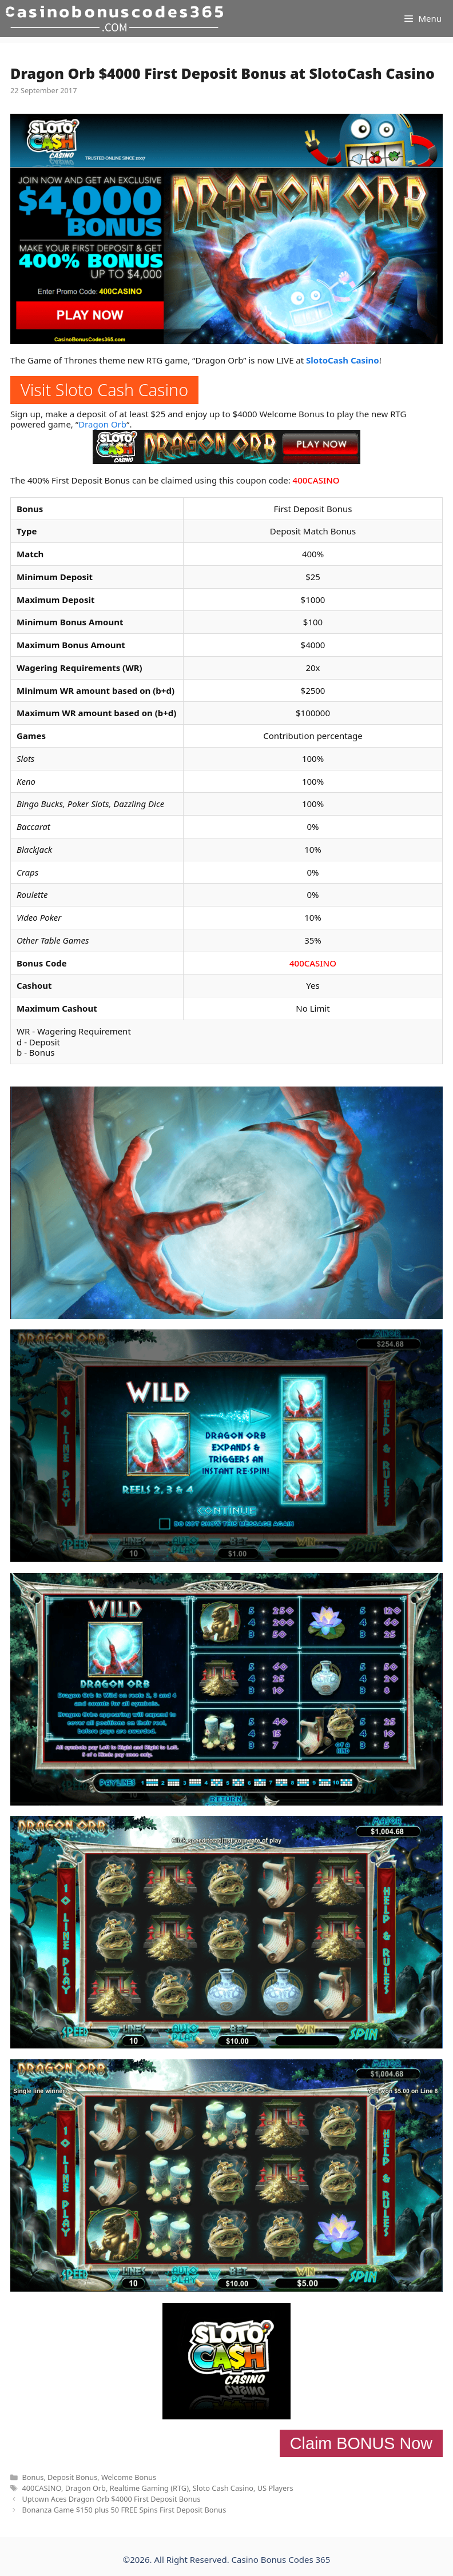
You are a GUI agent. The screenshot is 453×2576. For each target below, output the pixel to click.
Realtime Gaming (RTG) (149, 2488)
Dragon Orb (102, 424)
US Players (275, 2488)
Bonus (32, 2477)
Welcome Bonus (128, 2477)
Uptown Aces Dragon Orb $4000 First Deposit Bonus (111, 2499)
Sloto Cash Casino (223, 2488)
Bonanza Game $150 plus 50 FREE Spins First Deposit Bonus (124, 2510)
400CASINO (316, 480)
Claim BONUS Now (361, 2443)
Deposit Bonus (72, 2477)
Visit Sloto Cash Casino (104, 389)
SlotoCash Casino (342, 360)
